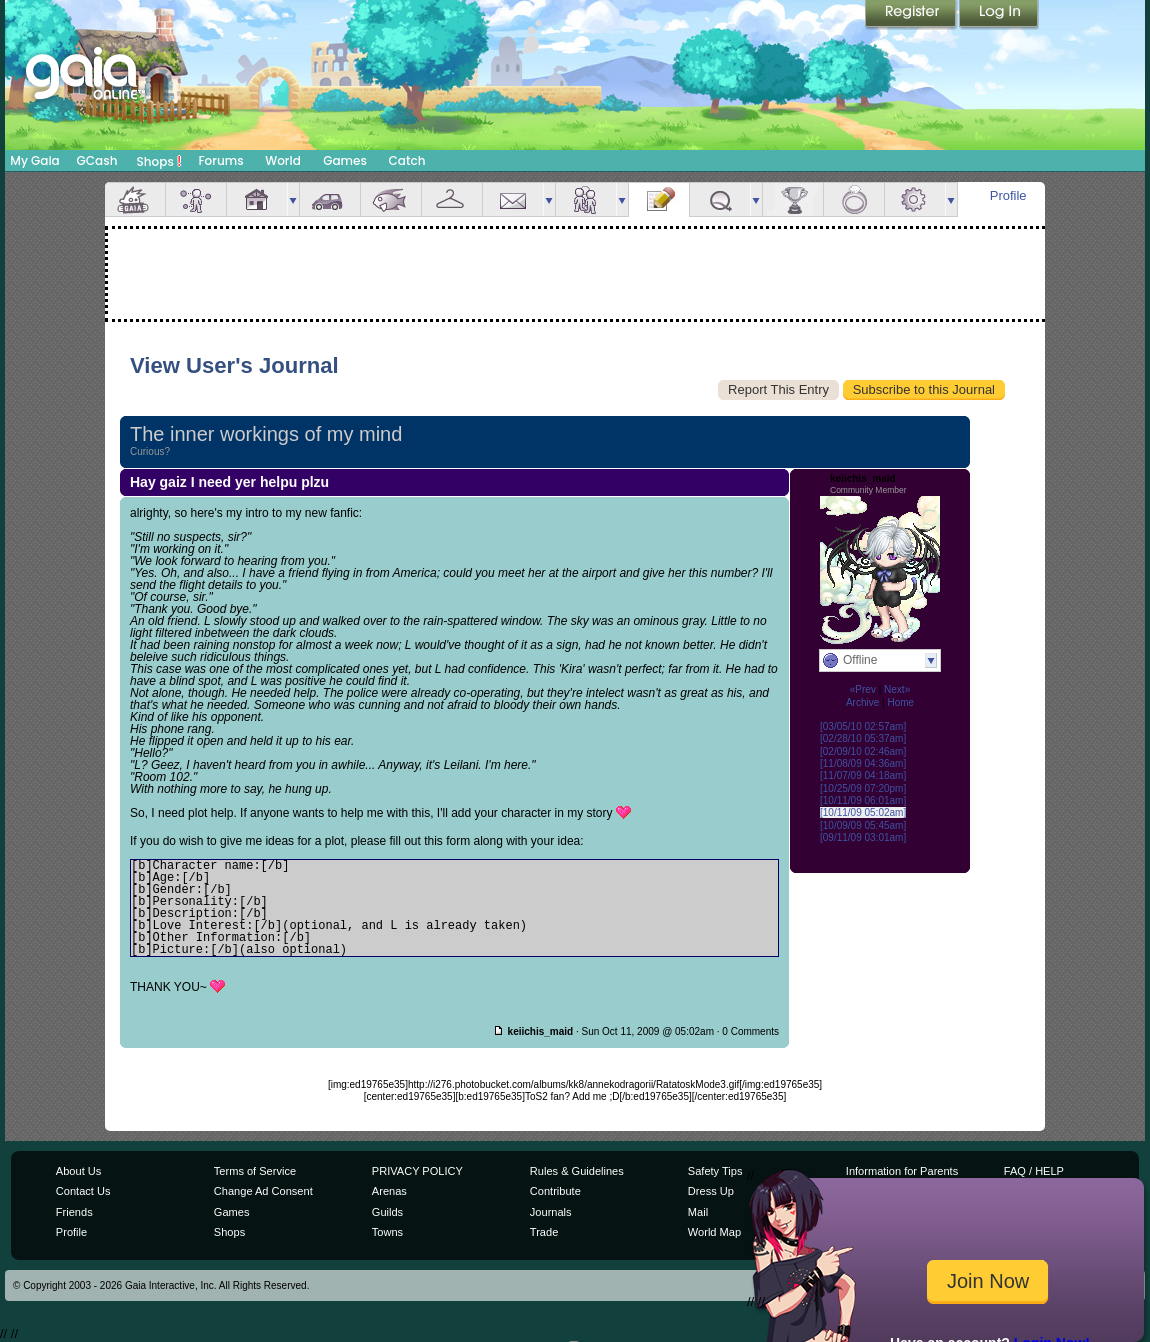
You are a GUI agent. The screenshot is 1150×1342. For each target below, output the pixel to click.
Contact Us (83, 1191)
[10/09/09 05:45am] (863, 825)
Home (900, 702)
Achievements (793, 199)
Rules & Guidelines (577, 1171)
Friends (586, 199)
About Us (78, 1171)
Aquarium (391, 199)
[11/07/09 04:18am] (863, 775)
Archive (862, 702)
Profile (1008, 195)
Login (999, 15)
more (293, 199)
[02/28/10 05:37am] (863, 738)
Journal (659, 199)
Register (912, 15)
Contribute (555, 1191)
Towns (387, 1232)
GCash (97, 160)
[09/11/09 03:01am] (863, 837)
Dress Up (711, 1191)
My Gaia (34, 160)
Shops (159, 161)
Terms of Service (255, 1171)
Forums (220, 160)
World (283, 160)
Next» (897, 689)
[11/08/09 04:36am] (863, 763)
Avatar (196, 199)
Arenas (389, 1191)
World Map (714, 1232)
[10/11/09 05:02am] (863, 812)
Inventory (452, 199)
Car (330, 199)
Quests (720, 199)
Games (345, 160)
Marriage (854, 199)
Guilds (387, 1212)
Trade (544, 1232)
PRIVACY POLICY (417, 1171)
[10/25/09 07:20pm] (863, 788)
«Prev (863, 689)
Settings (915, 199)
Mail (513, 199)
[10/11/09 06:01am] (863, 800)
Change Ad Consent (263, 1191)
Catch (407, 160)
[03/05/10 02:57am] (863, 726)
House (257, 199)
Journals (551, 1212)
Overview (135, 199)
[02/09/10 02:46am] (863, 751)
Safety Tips (715, 1171)
